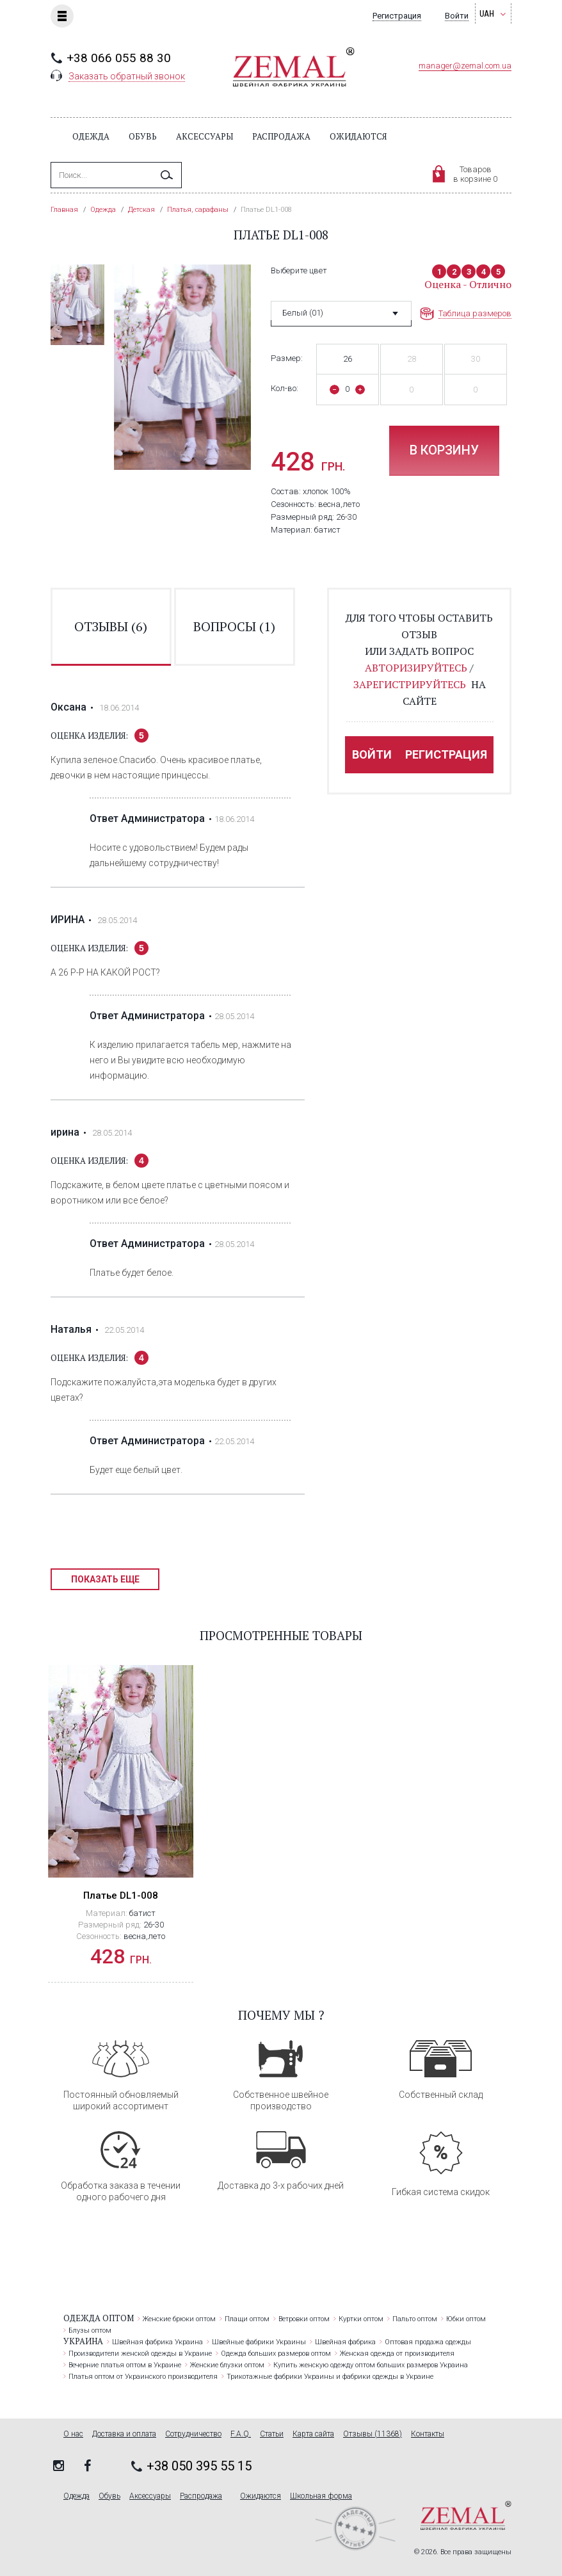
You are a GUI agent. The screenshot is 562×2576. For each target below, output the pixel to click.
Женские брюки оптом (179, 2319)
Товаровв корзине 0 (475, 174)
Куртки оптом (361, 2319)
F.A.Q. (240, 2434)
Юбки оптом (466, 2319)
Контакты (427, 2434)
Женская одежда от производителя (397, 2353)
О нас (73, 2434)
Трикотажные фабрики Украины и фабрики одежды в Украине (330, 2376)
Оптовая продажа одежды (428, 2342)
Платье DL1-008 (120, 1895)
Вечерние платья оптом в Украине (124, 2365)
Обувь (143, 136)
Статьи (272, 2434)
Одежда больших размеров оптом (276, 2353)
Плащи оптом (247, 2319)
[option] (77, 304)
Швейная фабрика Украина (157, 2342)
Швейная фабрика (345, 2342)
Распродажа (281, 136)
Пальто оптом (414, 2319)
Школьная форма (321, 2496)
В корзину (444, 450)
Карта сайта (313, 2434)
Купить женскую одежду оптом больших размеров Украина (370, 2365)
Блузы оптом (89, 2330)
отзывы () (110, 626)
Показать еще (105, 1579)
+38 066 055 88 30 (119, 58)
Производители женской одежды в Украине (140, 2353)
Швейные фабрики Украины (259, 2342)
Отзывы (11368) (372, 2434)
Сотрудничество (193, 2434)
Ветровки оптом (304, 2319)
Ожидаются (358, 136)
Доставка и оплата (124, 2434)
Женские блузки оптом (227, 2365)
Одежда (90, 136)
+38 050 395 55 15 (199, 2466)
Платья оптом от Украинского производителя (143, 2376)
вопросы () (234, 626)
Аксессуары (204, 136)
